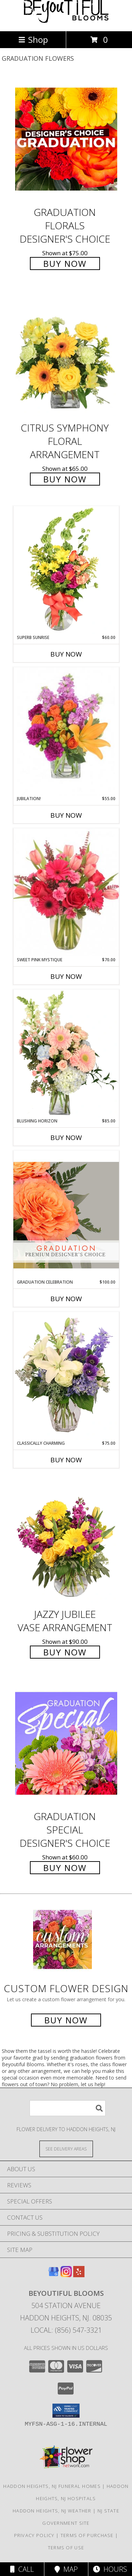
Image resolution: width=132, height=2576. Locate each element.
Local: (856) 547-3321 (66, 2330)
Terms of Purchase (87, 2535)
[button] (66, 2411)
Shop (33, 39)
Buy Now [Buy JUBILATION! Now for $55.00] (66, 815)
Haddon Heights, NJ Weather (52, 2511)
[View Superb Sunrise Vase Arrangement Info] (66, 570)
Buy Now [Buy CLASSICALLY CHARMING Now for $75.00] (66, 1459)
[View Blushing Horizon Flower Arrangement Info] (66, 1054)
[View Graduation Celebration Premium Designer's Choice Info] (66, 1215)
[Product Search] (68, 2108)
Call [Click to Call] (22, 2569)
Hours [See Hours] (110, 2569)
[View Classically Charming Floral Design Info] (66, 1376)
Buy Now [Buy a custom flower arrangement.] (66, 2020)
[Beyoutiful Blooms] (66, 21)
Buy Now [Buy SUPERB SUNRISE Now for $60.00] (66, 654)
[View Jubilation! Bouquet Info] (66, 731)
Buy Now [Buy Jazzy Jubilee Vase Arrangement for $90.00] (65, 1652)
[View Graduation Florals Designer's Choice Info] (66, 139)
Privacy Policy (34, 2535)
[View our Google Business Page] (53, 2275)
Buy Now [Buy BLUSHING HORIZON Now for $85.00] (66, 1137)
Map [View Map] (66, 2569)
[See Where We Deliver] (66, 2148)
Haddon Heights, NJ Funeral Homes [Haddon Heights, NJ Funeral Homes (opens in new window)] (52, 2486)
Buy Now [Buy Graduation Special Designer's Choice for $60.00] (65, 1867)
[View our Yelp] (78, 2275)
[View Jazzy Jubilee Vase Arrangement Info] (66, 1540)
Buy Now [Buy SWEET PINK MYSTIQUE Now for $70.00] (66, 976)
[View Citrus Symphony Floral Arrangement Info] (66, 354)
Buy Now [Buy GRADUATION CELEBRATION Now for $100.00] (66, 1298)
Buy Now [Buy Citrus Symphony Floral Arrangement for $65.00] (65, 479)
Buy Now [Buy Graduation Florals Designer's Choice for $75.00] (65, 263)
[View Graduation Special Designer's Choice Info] (66, 1743)
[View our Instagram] (66, 2275)
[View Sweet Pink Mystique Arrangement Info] (66, 892)
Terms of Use (66, 2547)
